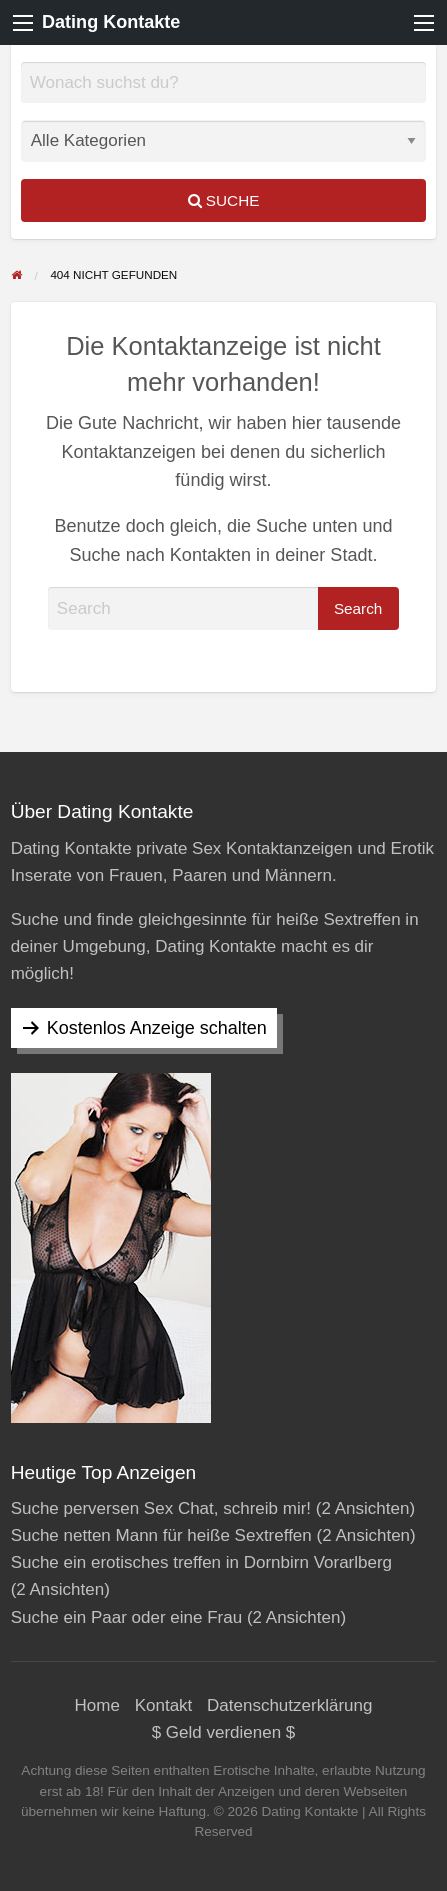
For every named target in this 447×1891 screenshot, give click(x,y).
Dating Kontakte (111, 22)
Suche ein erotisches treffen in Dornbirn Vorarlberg (201, 1562)
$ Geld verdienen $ (224, 1732)
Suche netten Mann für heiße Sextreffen (161, 1535)
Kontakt (164, 1705)
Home (97, 1705)
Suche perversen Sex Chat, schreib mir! (161, 1508)
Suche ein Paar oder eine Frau (127, 1617)
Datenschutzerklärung (289, 1705)
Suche (224, 200)
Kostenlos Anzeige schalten (157, 1028)
